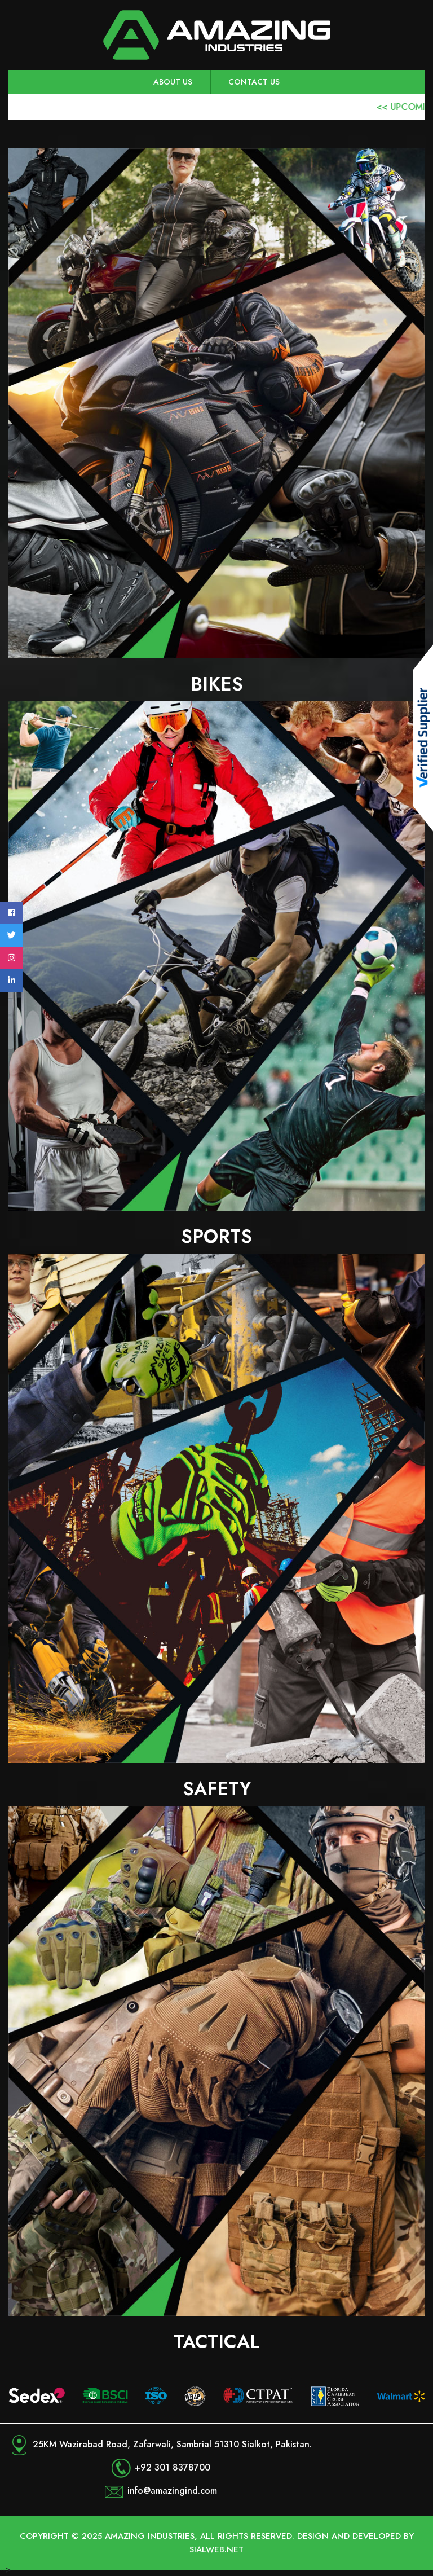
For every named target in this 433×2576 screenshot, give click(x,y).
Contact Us (254, 81)
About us (172, 81)
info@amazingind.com (172, 2490)
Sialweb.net (216, 2549)
